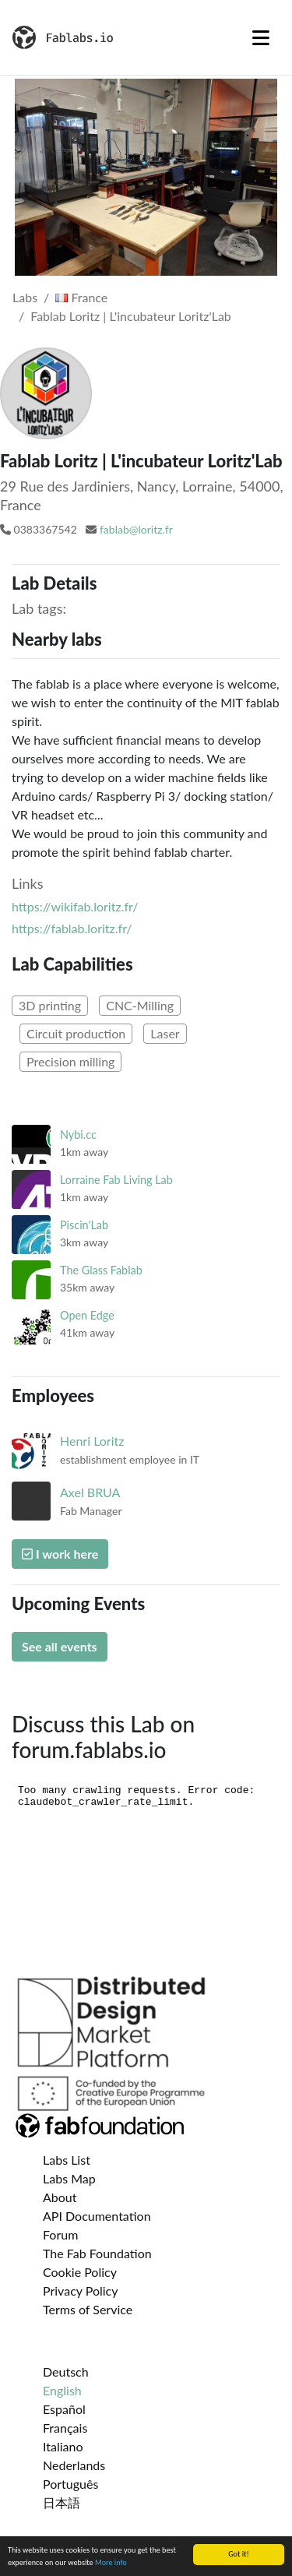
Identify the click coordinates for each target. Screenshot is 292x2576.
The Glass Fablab (101, 1270)
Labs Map (69, 2178)
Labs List (66, 2159)
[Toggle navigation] (261, 37)
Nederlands (74, 2465)
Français (65, 2427)
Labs (24, 297)
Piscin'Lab (84, 1225)
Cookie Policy (80, 2271)
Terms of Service (87, 2309)
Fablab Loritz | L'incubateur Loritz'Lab (130, 315)
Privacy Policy (80, 2290)
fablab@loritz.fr (136, 529)
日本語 (61, 2502)
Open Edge (87, 1315)
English (62, 2390)
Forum (60, 2234)
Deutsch (66, 2371)
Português (70, 2483)
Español (64, 2409)
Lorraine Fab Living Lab (116, 1179)
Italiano (63, 2446)
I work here (60, 1553)
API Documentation (97, 2215)
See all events (59, 1646)
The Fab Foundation (97, 2253)
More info (111, 2563)
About (60, 2197)
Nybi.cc (78, 1134)
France (81, 297)
